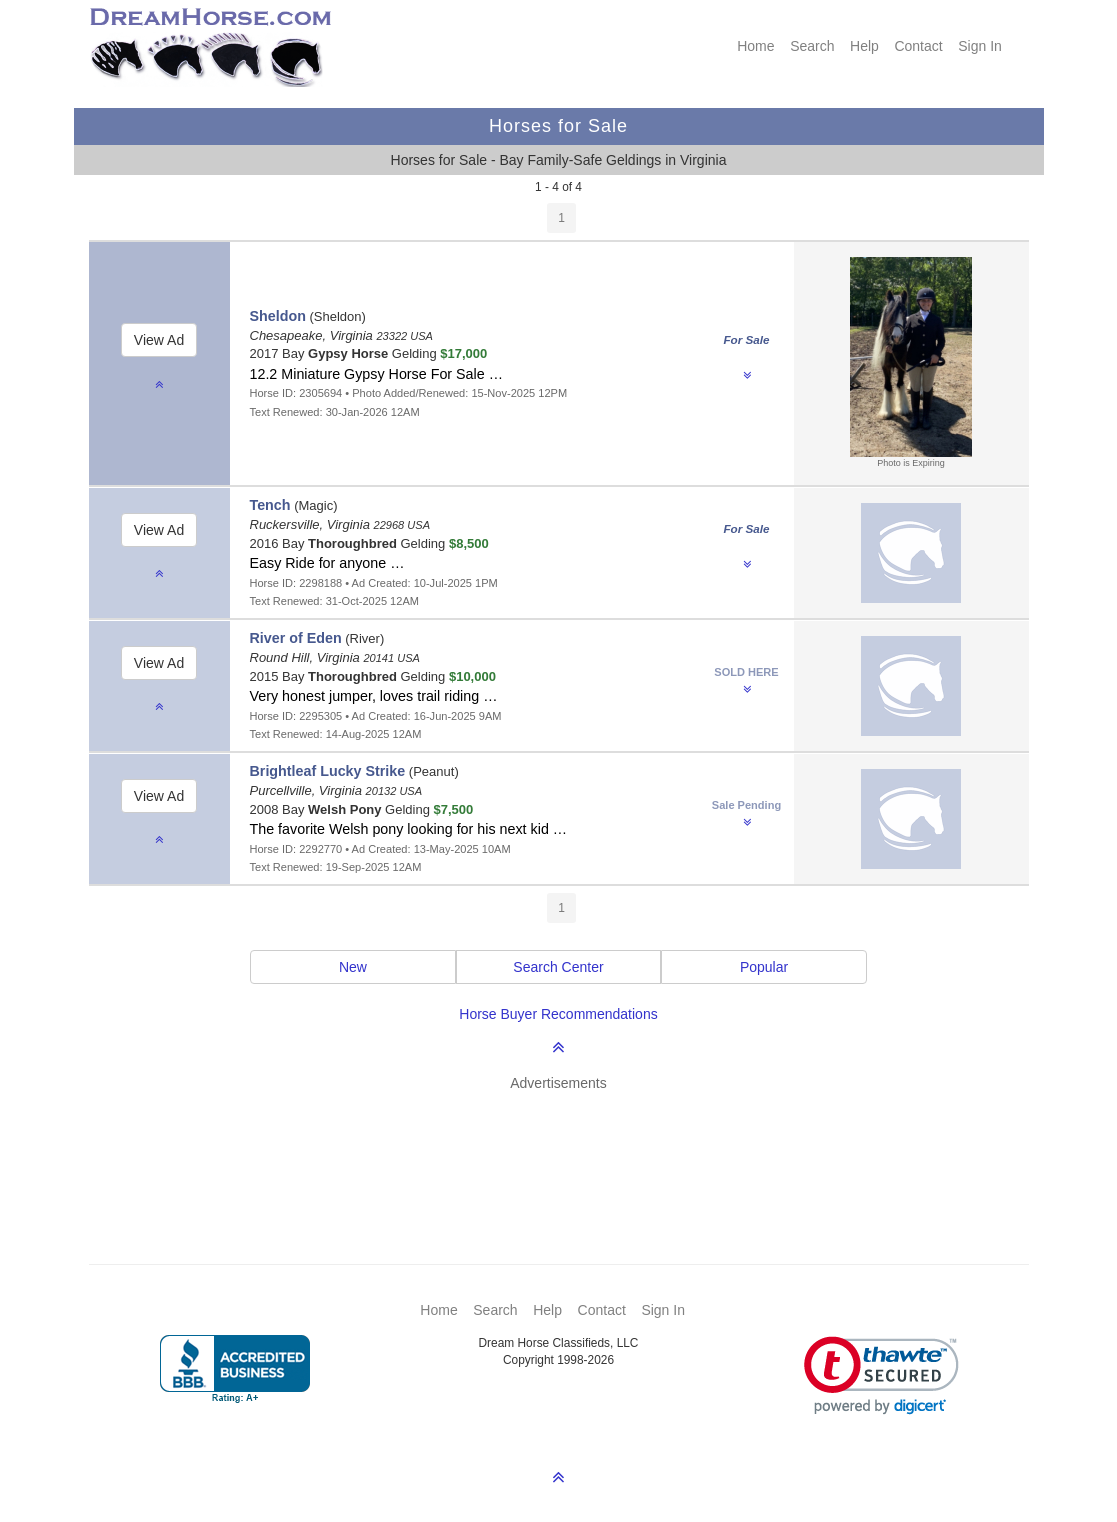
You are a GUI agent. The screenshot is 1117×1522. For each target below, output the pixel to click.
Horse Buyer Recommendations (558, 1014)
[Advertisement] (569, 1148)
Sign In (980, 46)
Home (755, 46)
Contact (918, 46)
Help (864, 46)
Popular (764, 967)
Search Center (558, 967)
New (353, 967)
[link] (881, 1375)
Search (812, 46)
